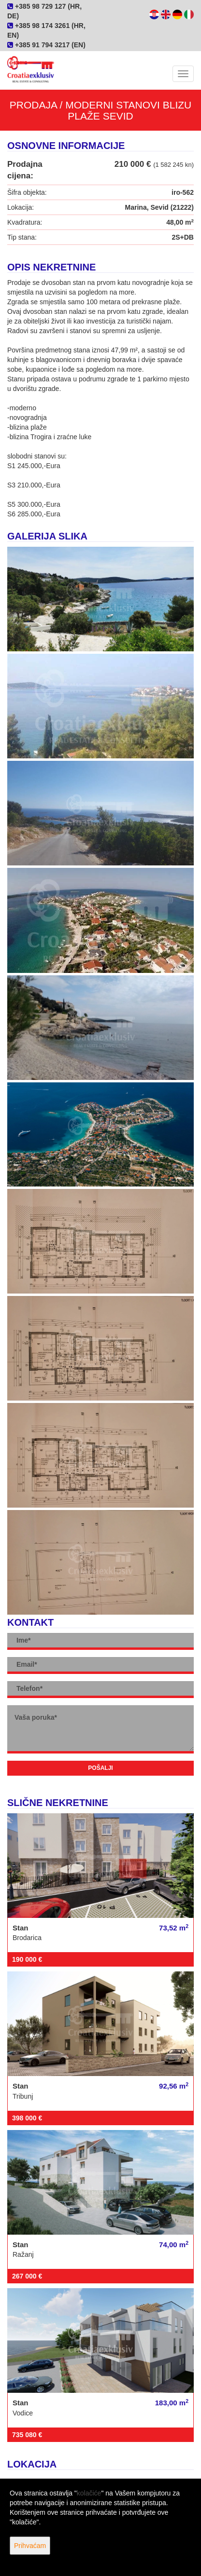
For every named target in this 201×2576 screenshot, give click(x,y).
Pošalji (100, 1768)
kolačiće (89, 2493)
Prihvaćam (30, 2545)
